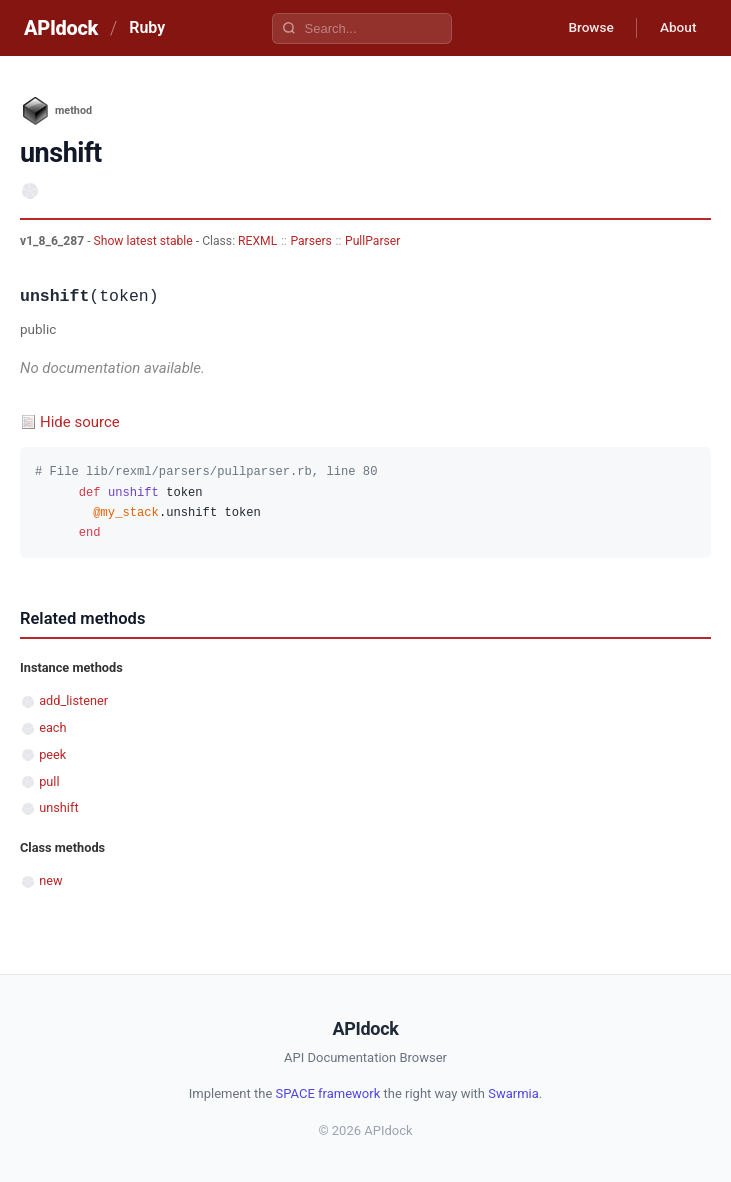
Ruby (147, 27)
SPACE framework (328, 1093)
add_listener (73, 700)
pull (49, 781)
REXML (257, 241)
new (50, 880)
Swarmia (513, 1093)
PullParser (372, 241)
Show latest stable (145, 241)
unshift (58, 807)
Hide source (80, 422)
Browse (585, 28)
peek (52, 754)
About (676, 28)
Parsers (310, 241)
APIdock (61, 28)
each (52, 727)
